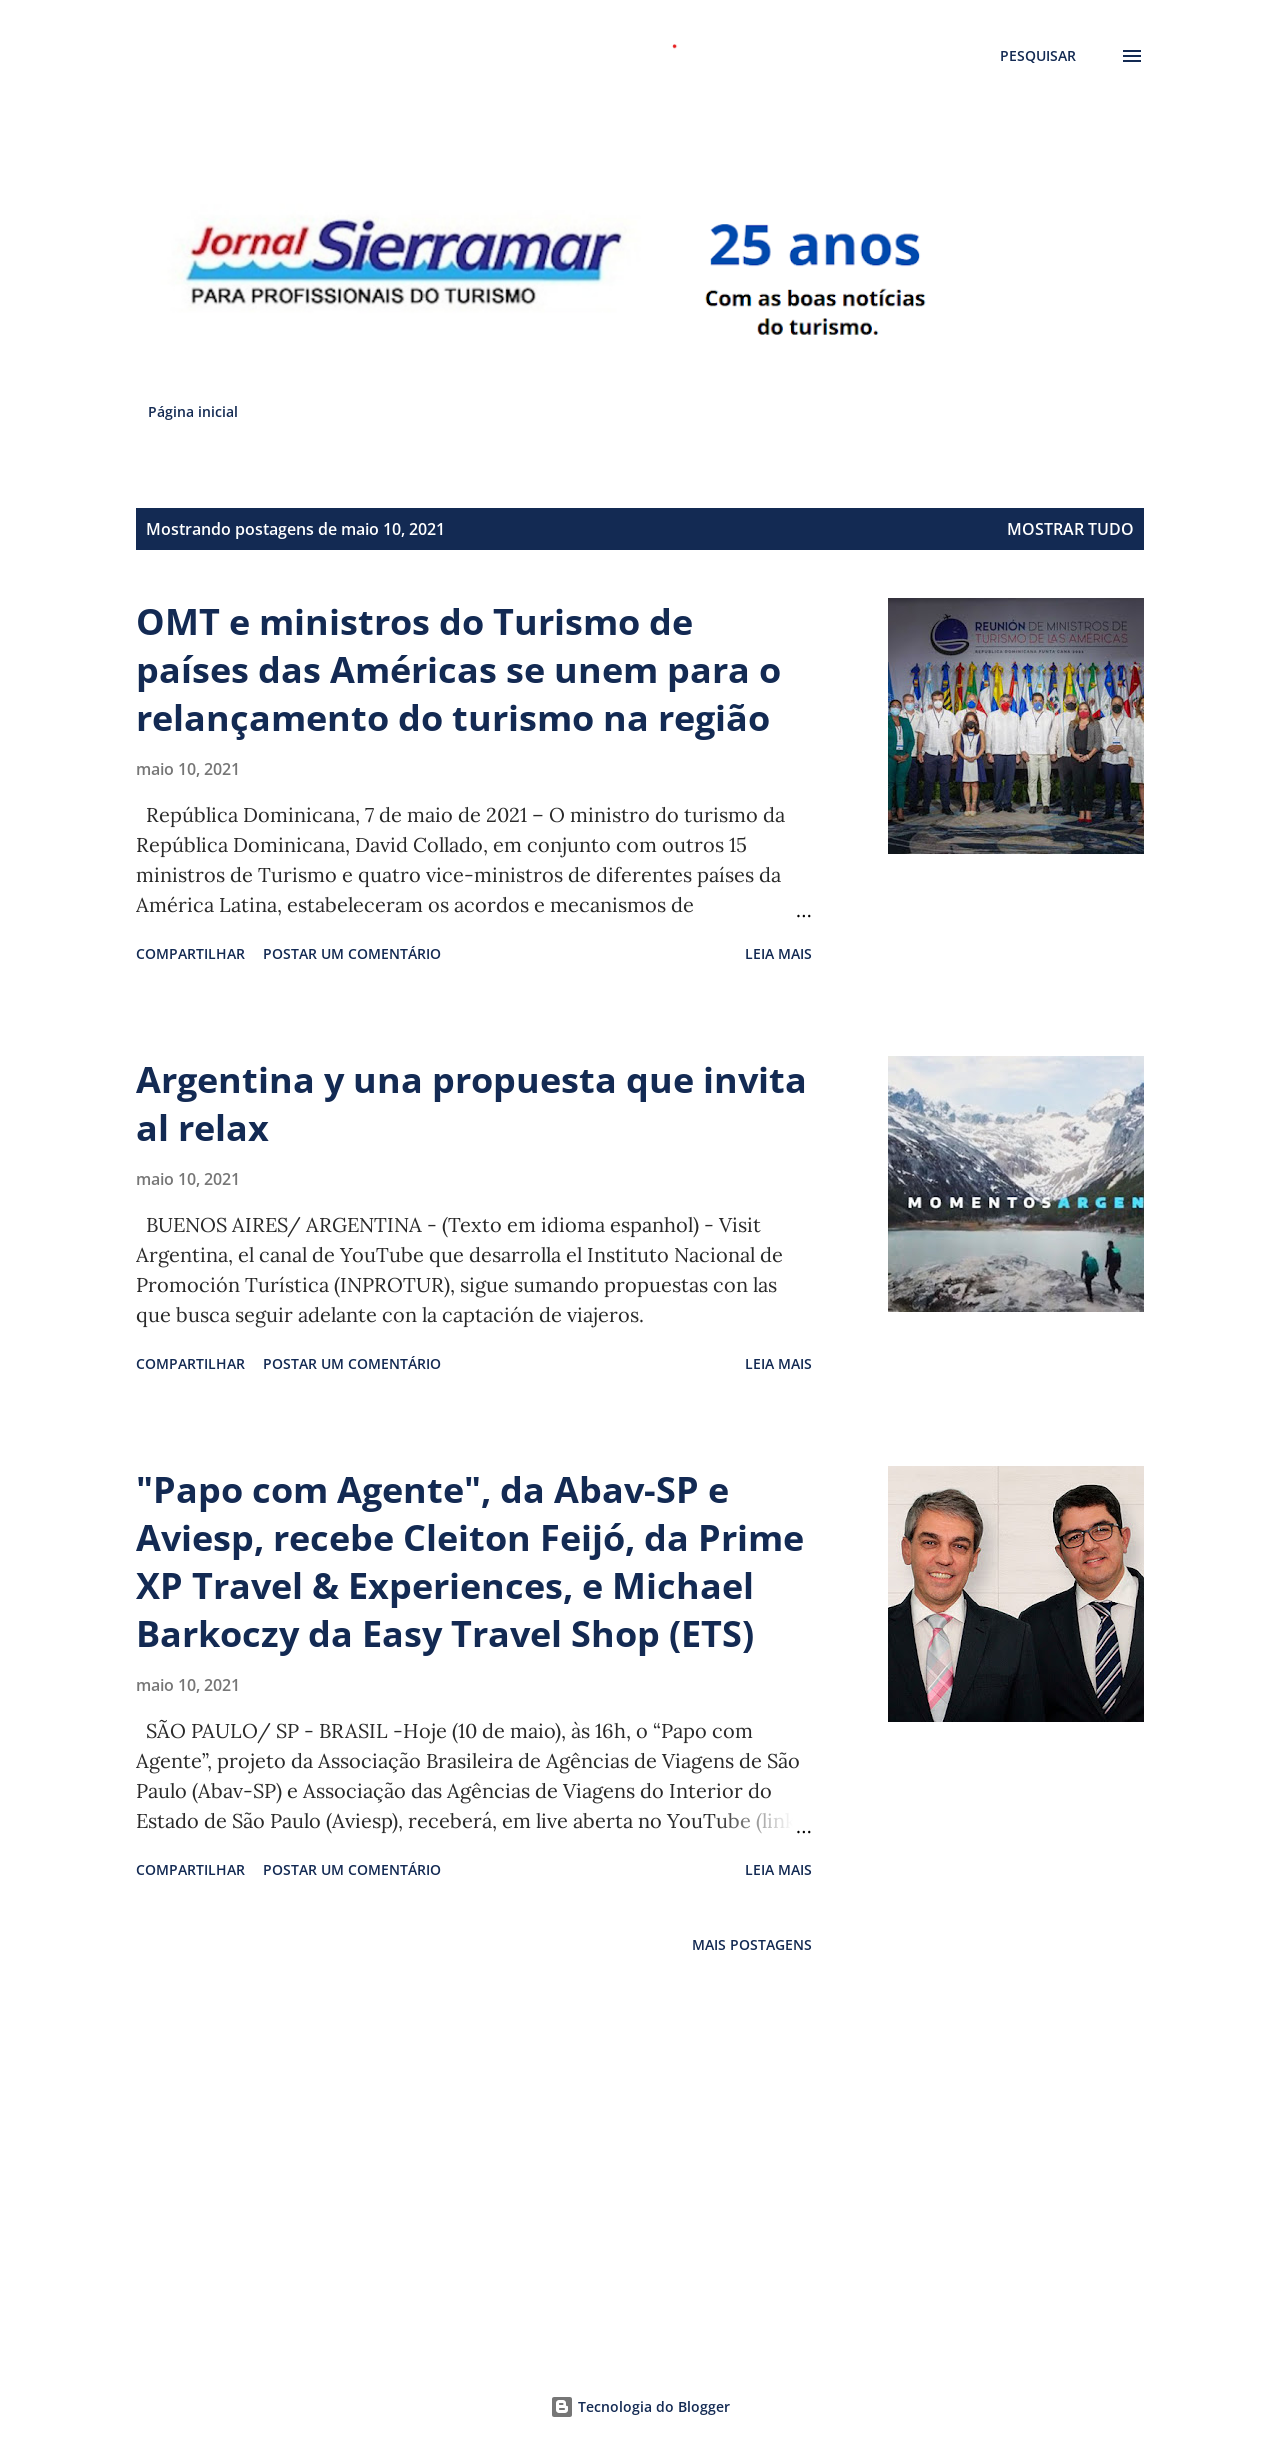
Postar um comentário (352, 953)
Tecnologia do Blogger (640, 2406)
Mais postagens (752, 1944)
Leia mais (778, 953)
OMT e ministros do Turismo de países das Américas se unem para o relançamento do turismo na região (458, 669)
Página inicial (193, 411)
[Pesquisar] (1038, 56)
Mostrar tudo (1070, 529)
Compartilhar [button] (190, 953)
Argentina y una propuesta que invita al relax (471, 1103)
